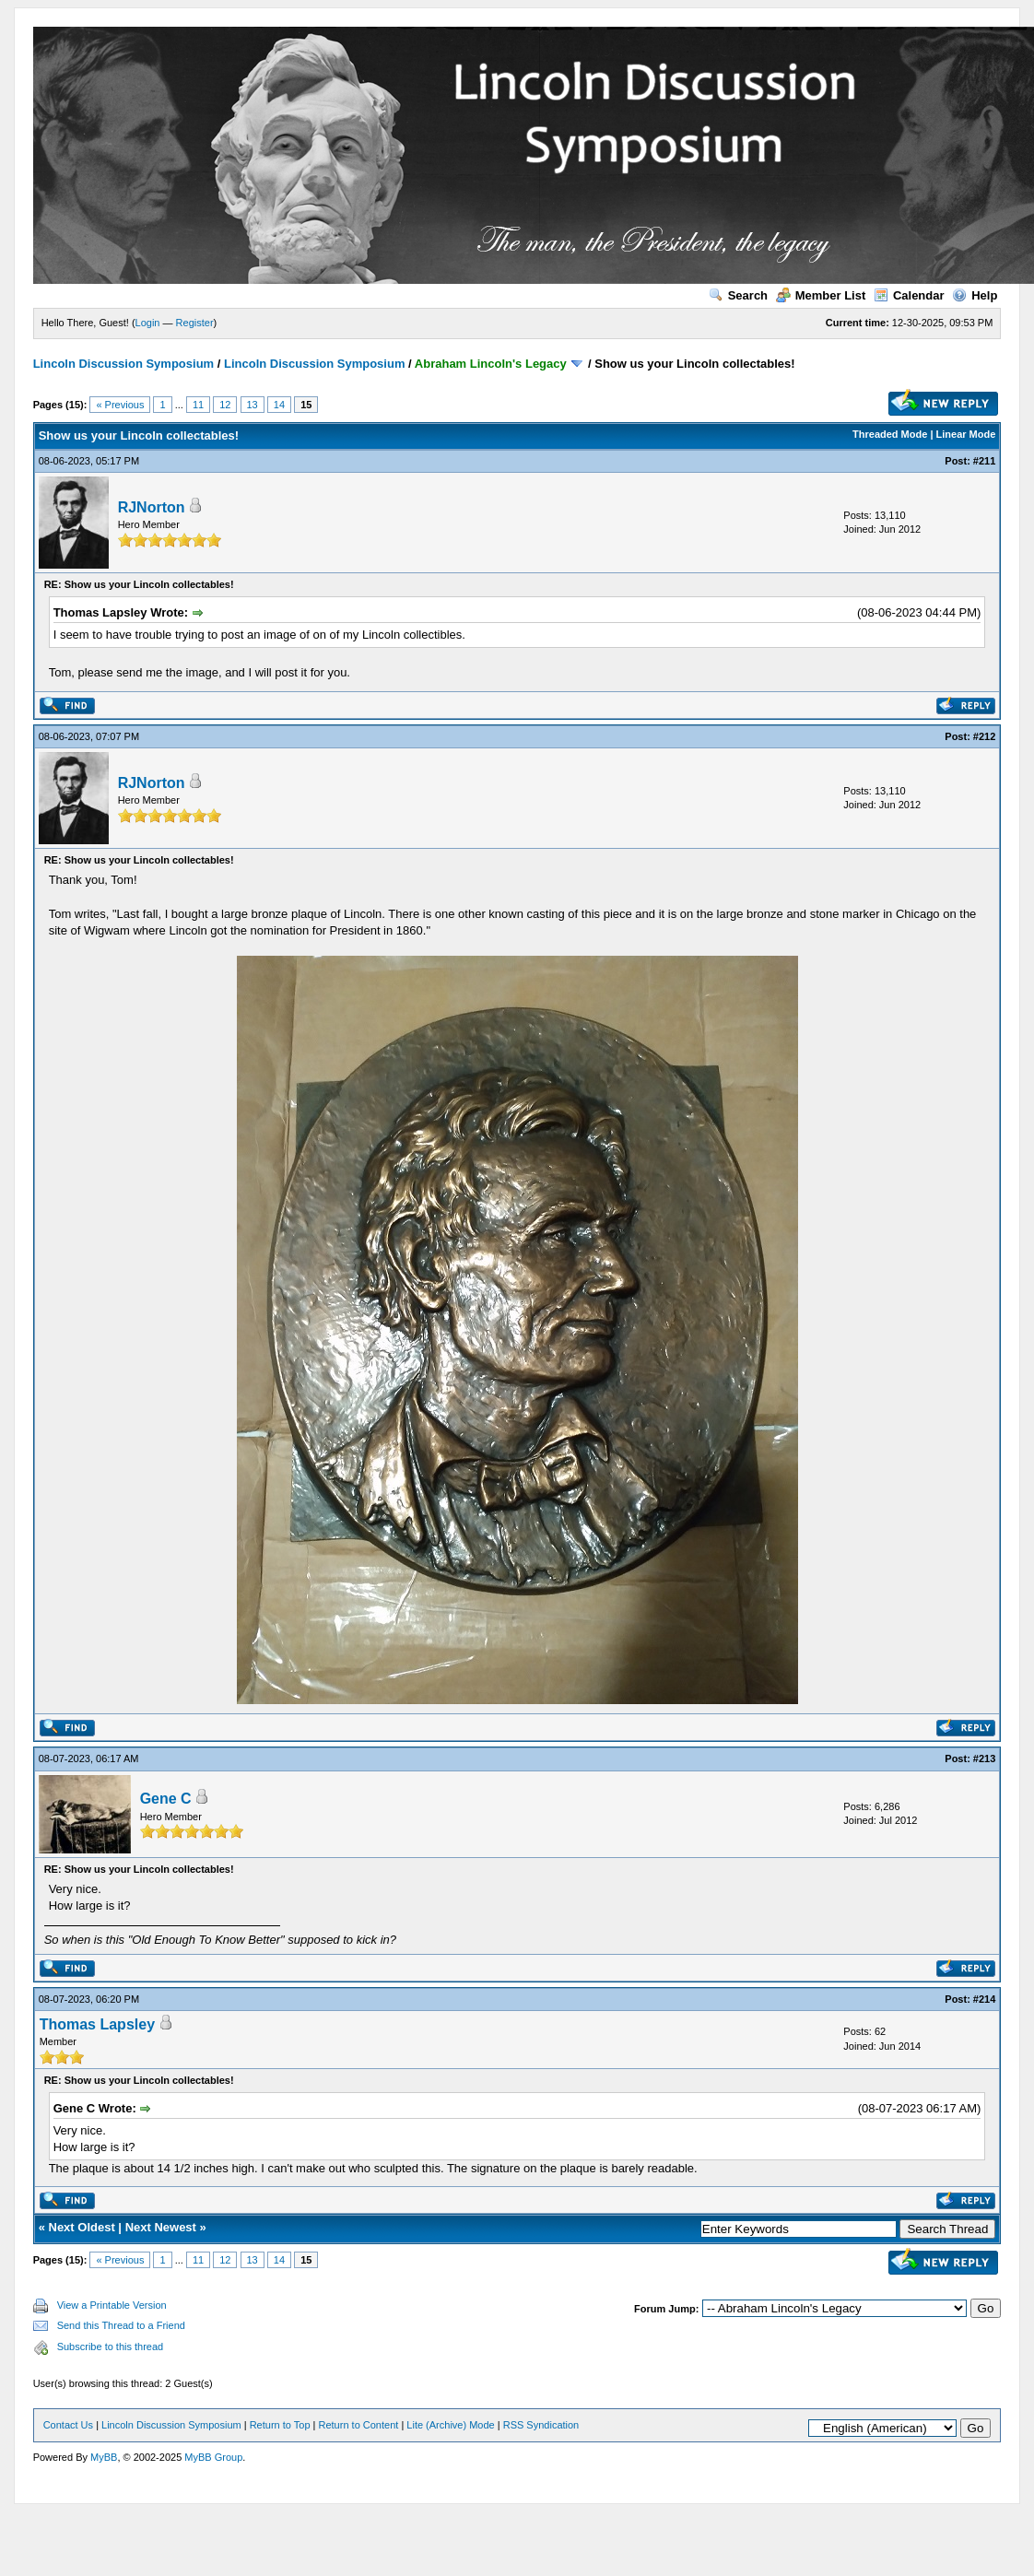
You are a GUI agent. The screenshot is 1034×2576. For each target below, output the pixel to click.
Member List (821, 295)
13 (252, 404)
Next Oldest (82, 2227)
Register (195, 322)
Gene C (166, 1798)
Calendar (909, 295)
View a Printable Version (112, 2305)
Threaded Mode (889, 434)
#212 (984, 736)
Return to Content (359, 2424)
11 (198, 404)
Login (147, 322)
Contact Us (68, 2424)
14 (279, 404)
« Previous (120, 404)
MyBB (103, 2457)
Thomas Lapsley (97, 2024)
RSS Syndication (541, 2424)
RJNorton (151, 507)
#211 (984, 460)
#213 (984, 1758)
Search (738, 295)
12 (224, 404)
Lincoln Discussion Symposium (123, 364)
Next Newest (160, 2227)
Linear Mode (966, 434)
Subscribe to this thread (110, 2346)
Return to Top (280, 2424)
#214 (984, 1999)
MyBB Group (213, 2457)
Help (974, 295)
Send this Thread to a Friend (121, 2325)
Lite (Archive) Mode (450, 2424)
